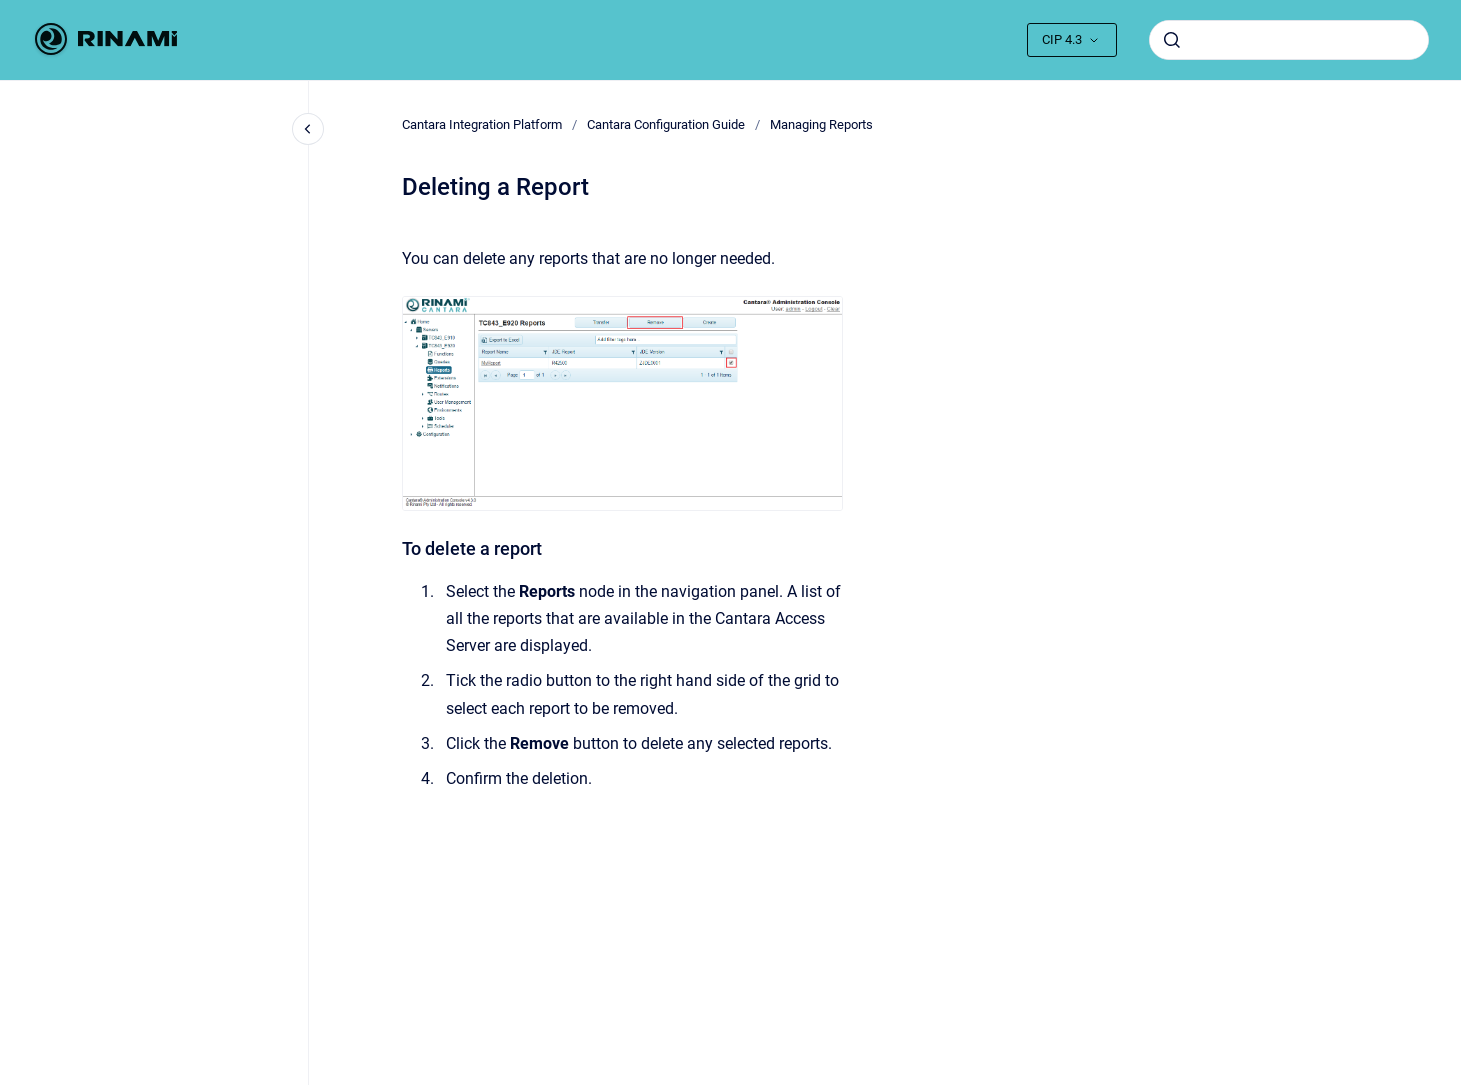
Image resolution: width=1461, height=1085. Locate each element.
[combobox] (1289, 40)
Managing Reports (821, 124)
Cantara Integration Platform (482, 124)
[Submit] (1172, 40)
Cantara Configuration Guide (666, 124)
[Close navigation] (308, 129)
